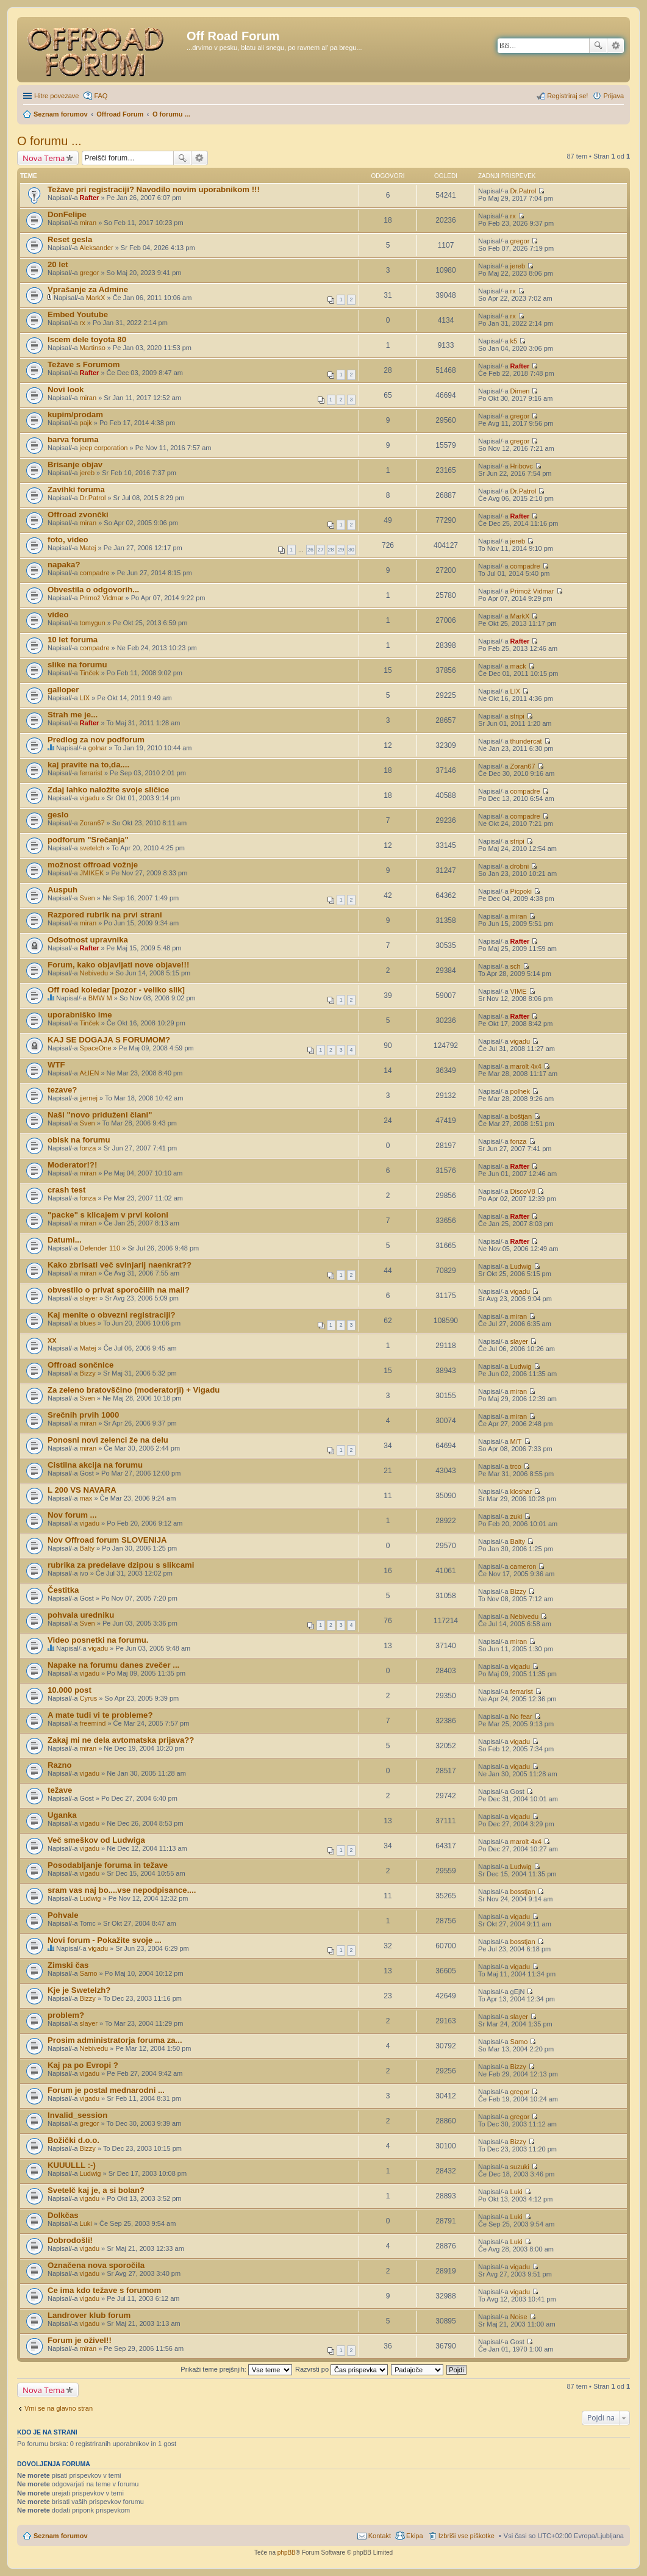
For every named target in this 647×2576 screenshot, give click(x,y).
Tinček (89, 672)
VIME (518, 991)
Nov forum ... (72, 1514)
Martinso (92, 347)
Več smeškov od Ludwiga (96, 1840)
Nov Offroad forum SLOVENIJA (107, 1540)
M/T (516, 1441)
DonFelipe (67, 214)
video (58, 614)
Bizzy (88, 1373)
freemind (93, 1723)
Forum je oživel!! (80, 2340)
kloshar (521, 1491)
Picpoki (521, 891)
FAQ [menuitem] (100, 95)
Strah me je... (73, 714)
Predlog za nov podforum (96, 739)
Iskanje (598, 45)
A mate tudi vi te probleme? (100, 1715)
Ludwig (521, 1266)
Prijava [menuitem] (613, 95)
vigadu (89, 798)
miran (88, 222)
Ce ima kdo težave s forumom (104, 2290)
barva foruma (73, 439)
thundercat (526, 741)
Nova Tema (44, 157)
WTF (56, 1064)
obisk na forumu (79, 1139)
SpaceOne (96, 1048)
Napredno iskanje (615, 45)
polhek (520, 1091)
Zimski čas (68, 1965)
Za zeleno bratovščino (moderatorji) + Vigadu (134, 1389)
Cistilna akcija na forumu (95, 1464)
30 (351, 550)
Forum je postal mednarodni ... (106, 2090)
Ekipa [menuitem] (414, 2535)
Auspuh (62, 889)
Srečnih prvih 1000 (83, 1414)
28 (331, 550)
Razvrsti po (341, 2369)
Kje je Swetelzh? (79, 1990)
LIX (85, 697)
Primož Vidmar (102, 597)
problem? (66, 2015)
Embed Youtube (78, 314)
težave (60, 1790)
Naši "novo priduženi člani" (100, 1114)
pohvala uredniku (81, 1615)
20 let (58, 264)
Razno (60, 1765)
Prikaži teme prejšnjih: (236, 2369)
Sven (87, 898)
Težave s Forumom (84, 364)
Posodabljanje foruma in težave (108, 1865)
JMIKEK (92, 873)
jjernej (89, 1098)
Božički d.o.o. (73, 2140)
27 (321, 550)
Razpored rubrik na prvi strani (105, 914)
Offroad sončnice (80, 1364)
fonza (88, 1148)
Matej (88, 547)
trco (515, 1466)
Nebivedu (94, 973)
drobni (519, 866)
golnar (97, 748)
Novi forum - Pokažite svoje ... (105, 1940)
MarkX (95, 297)
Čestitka (63, 1590)
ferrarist (91, 773)
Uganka (62, 1815)
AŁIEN (89, 1073)
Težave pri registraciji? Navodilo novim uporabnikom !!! (154, 189)
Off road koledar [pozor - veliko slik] (116, 989)
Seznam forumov (61, 2535)
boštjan (521, 1116)
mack (518, 666)
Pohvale (63, 1915)
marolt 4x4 (526, 1066)
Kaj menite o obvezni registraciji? (112, 1314)
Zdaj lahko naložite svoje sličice (108, 789)
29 (341, 550)
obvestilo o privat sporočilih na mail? (119, 1289)
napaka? (64, 564)
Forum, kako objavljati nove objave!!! (118, 964)
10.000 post (69, 1690)
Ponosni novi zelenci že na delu (108, 1439)
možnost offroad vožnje (93, 864)
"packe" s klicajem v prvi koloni (108, 1214)
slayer (89, 1298)
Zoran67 (522, 766)
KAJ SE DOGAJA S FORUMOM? (109, 1039)
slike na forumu (77, 664)
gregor (520, 241)
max (86, 1498)
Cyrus (89, 1698)
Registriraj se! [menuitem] (567, 95)
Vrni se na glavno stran (58, 2408)
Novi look (66, 389)
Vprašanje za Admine (88, 289)
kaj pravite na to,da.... (88, 764)
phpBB (286, 2552)
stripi (517, 716)
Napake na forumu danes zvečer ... (113, 1665)
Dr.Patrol (523, 191)
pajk (86, 422)
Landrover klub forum (89, 2315)
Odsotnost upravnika (88, 939)
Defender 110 (100, 1248)
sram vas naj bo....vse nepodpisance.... (122, 1890)
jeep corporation (104, 447)
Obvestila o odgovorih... (93, 589)
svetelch (92, 848)
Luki (516, 2191)
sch (515, 966)
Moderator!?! (72, 1164)
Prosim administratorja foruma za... (115, 2040)
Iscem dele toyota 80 (87, 339)
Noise (518, 2316)
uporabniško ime (80, 1014)
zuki (516, 1516)
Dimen (520, 391)
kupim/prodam (75, 414)
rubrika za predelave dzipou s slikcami (121, 1565)
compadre (95, 572)
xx (52, 1339)
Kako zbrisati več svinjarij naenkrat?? (119, 1264)
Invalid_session (77, 2115)
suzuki (519, 2166)
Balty (87, 1548)
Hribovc (521, 466)
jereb (517, 266)
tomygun (92, 622)
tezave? (62, 1089)
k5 (514, 341)
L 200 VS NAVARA (82, 1489)
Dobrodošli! (70, 2240)
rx (513, 216)
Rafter (89, 197)
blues (88, 1323)
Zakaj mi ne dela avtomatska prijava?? (121, 1740)
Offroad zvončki (78, 514)
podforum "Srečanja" (88, 839)
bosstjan (522, 1891)
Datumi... (65, 1239)
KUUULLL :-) (72, 2165)
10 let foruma (73, 639)
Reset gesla (70, 239)
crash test (66, 1189)
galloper (63, 689)
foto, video (68, 539)
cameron (523, 1566)
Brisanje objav (75, 464)
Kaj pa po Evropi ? (83, 2065)
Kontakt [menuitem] (379, 2535)
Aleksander (96, 247)
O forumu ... (49, 141)
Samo (89, 1973)
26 (310, 550)
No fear (521, 1716)
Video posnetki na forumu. (98, 1640)
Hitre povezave (56, 95)
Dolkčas (63, 2215)
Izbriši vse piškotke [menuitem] (466, 2535)
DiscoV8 (522, 1191)
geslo (58, 814)
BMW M (100, 998)
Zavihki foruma (76, 489)
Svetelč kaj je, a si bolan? (96, 2190)
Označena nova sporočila (96, 2265)
